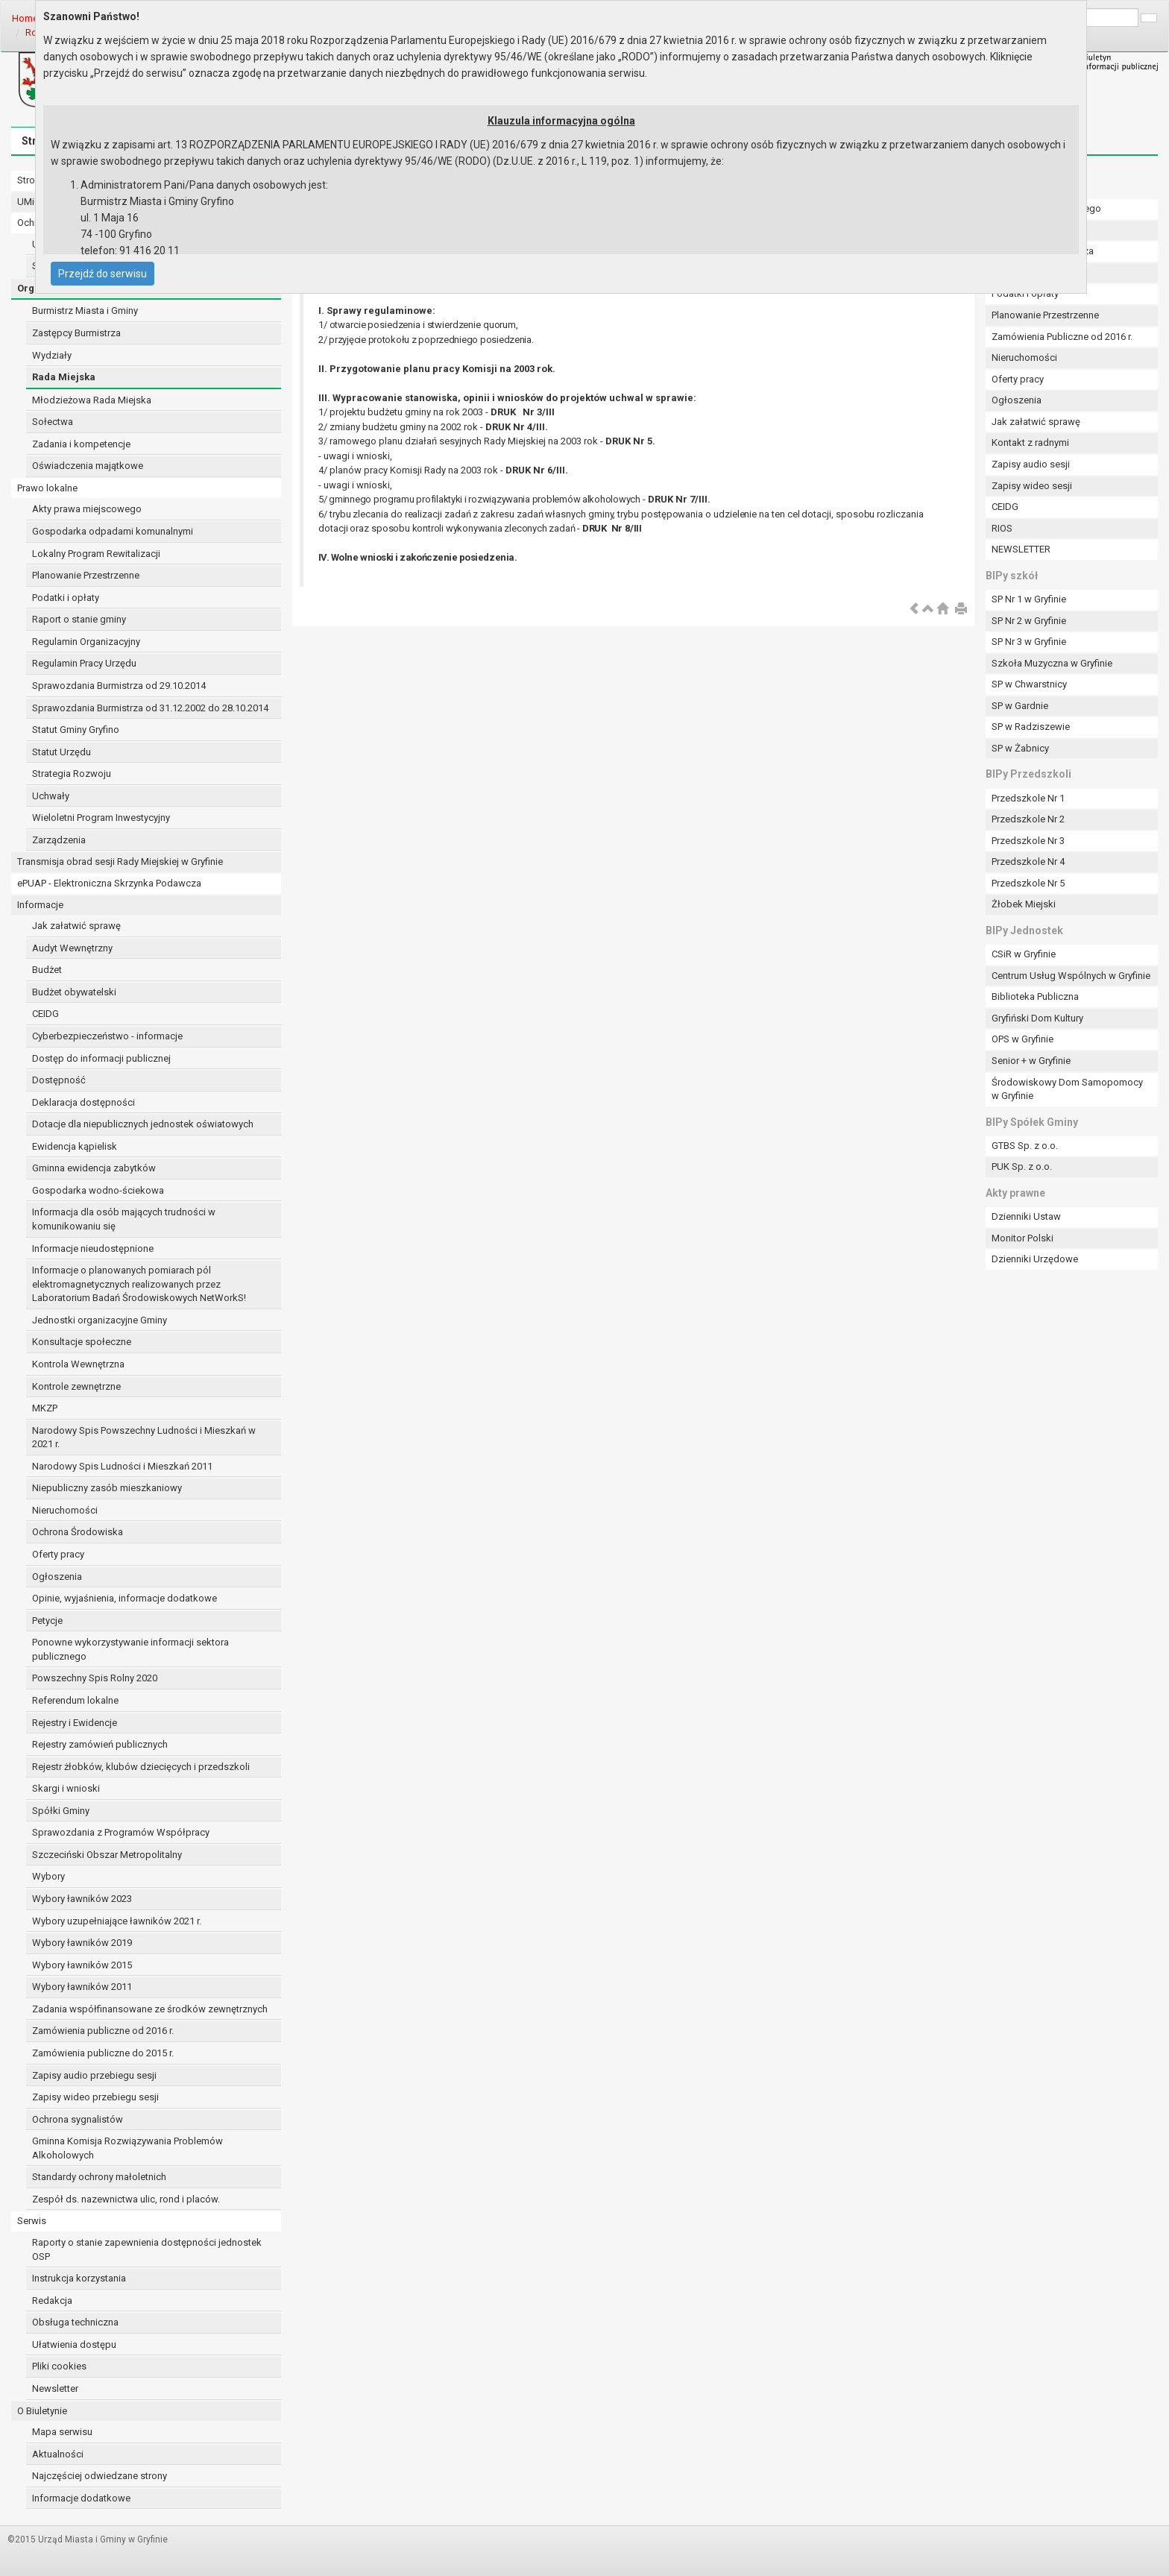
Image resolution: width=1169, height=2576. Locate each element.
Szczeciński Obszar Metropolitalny (107, 1854)
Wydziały (52, 355)
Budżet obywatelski (74, 992)
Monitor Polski (1022, 1238)
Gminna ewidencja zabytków (94, 1168)
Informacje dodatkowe (81, 2498)
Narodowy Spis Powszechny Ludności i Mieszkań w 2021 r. (144, 1437)
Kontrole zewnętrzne (76, 1386)
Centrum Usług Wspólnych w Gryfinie (1071, 975)
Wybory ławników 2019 (82, 1942)
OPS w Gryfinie (1022, 1039)
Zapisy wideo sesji (1032, 485)
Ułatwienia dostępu (74, 2344)
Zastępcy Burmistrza (76, 332)
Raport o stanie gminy (79, 619)
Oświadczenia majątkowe (87, 465)
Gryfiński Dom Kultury (1037, 1018)
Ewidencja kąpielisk (74, 1146)
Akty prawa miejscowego (87, 508)
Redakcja (52, 2300)
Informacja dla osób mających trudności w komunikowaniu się (123, 1219)
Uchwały (50, 796)
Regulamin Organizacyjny (86, 641)
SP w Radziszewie (1031, 726)
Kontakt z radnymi (1030, 442)
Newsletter (55, 2388)
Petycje (47, 1620)
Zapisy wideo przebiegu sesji (95, 2097)
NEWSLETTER (1021, 549)
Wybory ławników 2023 (82, 1898)
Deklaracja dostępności (83, 1102)
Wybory (48, 1876)
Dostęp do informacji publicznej (101, 1058)
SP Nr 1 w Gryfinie (1029, 599)
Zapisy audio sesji (1031, 464)
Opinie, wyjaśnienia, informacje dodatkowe (124, 1598)
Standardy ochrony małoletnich (99, 2176)
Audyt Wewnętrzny (72, 948)
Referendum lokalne (75, 1700)
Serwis (31, 2220)
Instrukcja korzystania (79, 2278)
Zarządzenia (59, 839)
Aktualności (58, 2454)
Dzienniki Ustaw (1026, 1216)
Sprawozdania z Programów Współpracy (120, 1832)
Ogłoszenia (57, 1576)
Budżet (47, 969)
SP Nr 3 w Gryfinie (1029, 641)
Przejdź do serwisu (102, 274)
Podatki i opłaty (65, 597)
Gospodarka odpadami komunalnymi (112, 531)
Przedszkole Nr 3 (1028, 840)
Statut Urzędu (61, 752)
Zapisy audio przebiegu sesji (94, 2075)
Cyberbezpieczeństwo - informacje (107, 1036)
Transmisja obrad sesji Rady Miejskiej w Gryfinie (120, 861)
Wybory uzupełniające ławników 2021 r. (116, 1921)
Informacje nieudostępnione (93, 1248)
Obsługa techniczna (75, 2322)
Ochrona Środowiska (77, 1531)
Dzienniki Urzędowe (1035, 1259)
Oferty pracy (58, 1554)
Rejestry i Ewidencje (74, 1722)
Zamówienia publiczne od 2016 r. (103, 2030)
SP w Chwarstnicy (1029, 684)
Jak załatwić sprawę (76, 925)
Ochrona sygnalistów (77, 2119)
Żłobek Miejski (1024, 904)
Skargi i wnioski (66, 1788)
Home (25, 18)
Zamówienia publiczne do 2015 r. (103, 2053)
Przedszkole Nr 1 (1028, 798)
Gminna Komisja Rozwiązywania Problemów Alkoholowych (127, 2148)
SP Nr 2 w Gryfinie (1029, 620)
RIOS (1002, 528)
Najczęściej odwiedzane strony (99, 2475)
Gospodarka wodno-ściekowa (98, 1190)
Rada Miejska (63, 376)
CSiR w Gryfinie (1024, 954)
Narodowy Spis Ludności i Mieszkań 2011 (122, 1466)
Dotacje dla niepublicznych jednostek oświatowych (142, 1124)
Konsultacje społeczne (81, 1341)
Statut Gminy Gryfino (75, 729)
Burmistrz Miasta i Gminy (85, 310)
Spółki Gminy (60, 1810)
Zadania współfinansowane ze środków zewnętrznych (150, 2009)
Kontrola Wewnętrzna (78, 1364)
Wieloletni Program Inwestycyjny (101, 817)
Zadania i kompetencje (81, 444)
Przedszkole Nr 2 (1028, 819)
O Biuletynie (42, 2410)
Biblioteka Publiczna (1035, 996)
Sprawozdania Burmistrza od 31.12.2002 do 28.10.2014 (150, 708)
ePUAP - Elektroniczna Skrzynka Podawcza (109, 883)
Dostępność (59, 1080)
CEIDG (45, 1013)
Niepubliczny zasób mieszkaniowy (107, 1487)
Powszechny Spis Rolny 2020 (94, 1678)
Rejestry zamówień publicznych (100, 1744)
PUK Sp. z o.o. (1022, 1166)
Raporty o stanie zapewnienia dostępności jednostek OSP (147, 2249)
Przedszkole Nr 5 (1028, 883)
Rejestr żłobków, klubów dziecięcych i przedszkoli (141, 1766)
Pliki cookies (59, 2366)
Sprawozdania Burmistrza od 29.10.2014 (119, 685)
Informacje (40, 904)
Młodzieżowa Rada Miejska (91, 400)
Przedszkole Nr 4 (1028, 861)
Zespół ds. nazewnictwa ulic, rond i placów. (126, 2199)
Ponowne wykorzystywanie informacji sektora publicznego (130, 1649)
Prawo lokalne (47, 488)
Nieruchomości (65, 1510)
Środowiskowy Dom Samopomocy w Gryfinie (1067, 1089)
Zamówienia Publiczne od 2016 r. (1062, 336)
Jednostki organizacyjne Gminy (99, 1320)
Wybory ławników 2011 (82, 1986)
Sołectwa (52, 421)
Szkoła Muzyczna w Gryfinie (1052, 663)
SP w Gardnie (1020, 705)
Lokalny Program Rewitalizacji (96, 553)
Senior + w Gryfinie (1031, 1060)
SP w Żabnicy (1020, 748)
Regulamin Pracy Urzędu (84, 663)
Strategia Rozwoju (71, 773)
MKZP (44, 1408)
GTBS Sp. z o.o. (1025, 1145)
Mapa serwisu (62, 2431)
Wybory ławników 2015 (82, 1965)
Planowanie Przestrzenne (85, 575)
